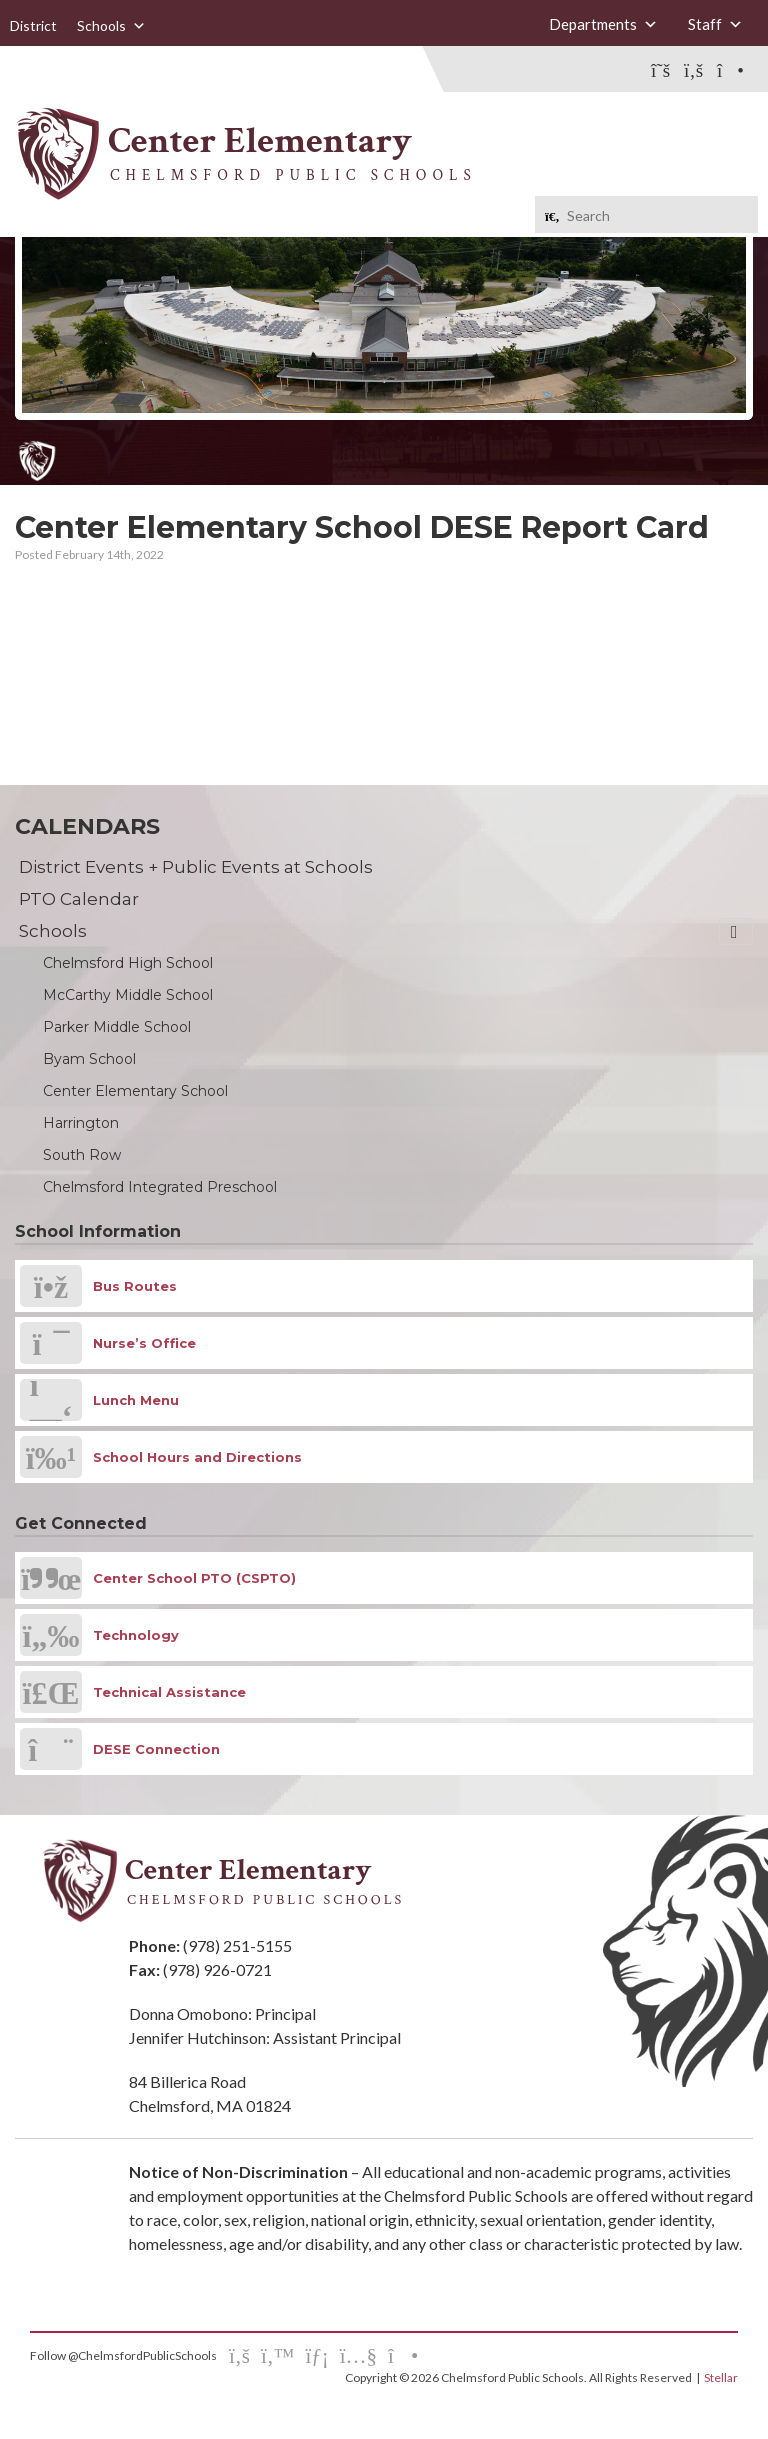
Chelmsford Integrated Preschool (160, 1187)
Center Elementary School (135, 1091)
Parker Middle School (117, 1027)
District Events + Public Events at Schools (196, 867)
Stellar (721, 2377)
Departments (603, 24)
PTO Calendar (79, 899)
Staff (715, 24)
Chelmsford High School (128, 963)
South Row (82, 1155)
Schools (111, 26)
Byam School (89, 1059)
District (33, 25)
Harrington (81, 1123)
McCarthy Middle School (128, 995)
